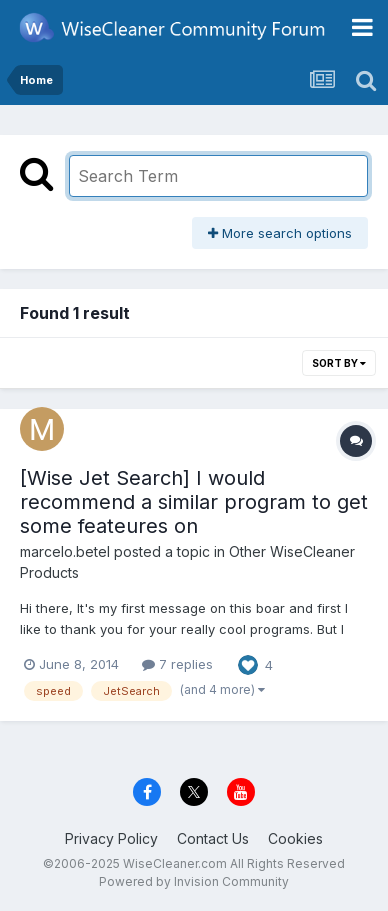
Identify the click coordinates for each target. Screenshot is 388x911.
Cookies (295, 838)
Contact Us (213, 838)
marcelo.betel (65, 551)
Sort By (339, 363)
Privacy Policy (111, 838)
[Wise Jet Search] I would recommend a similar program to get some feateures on (194, 502)
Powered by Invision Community (194, 881)
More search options (280, 233)
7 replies (177, 664)
